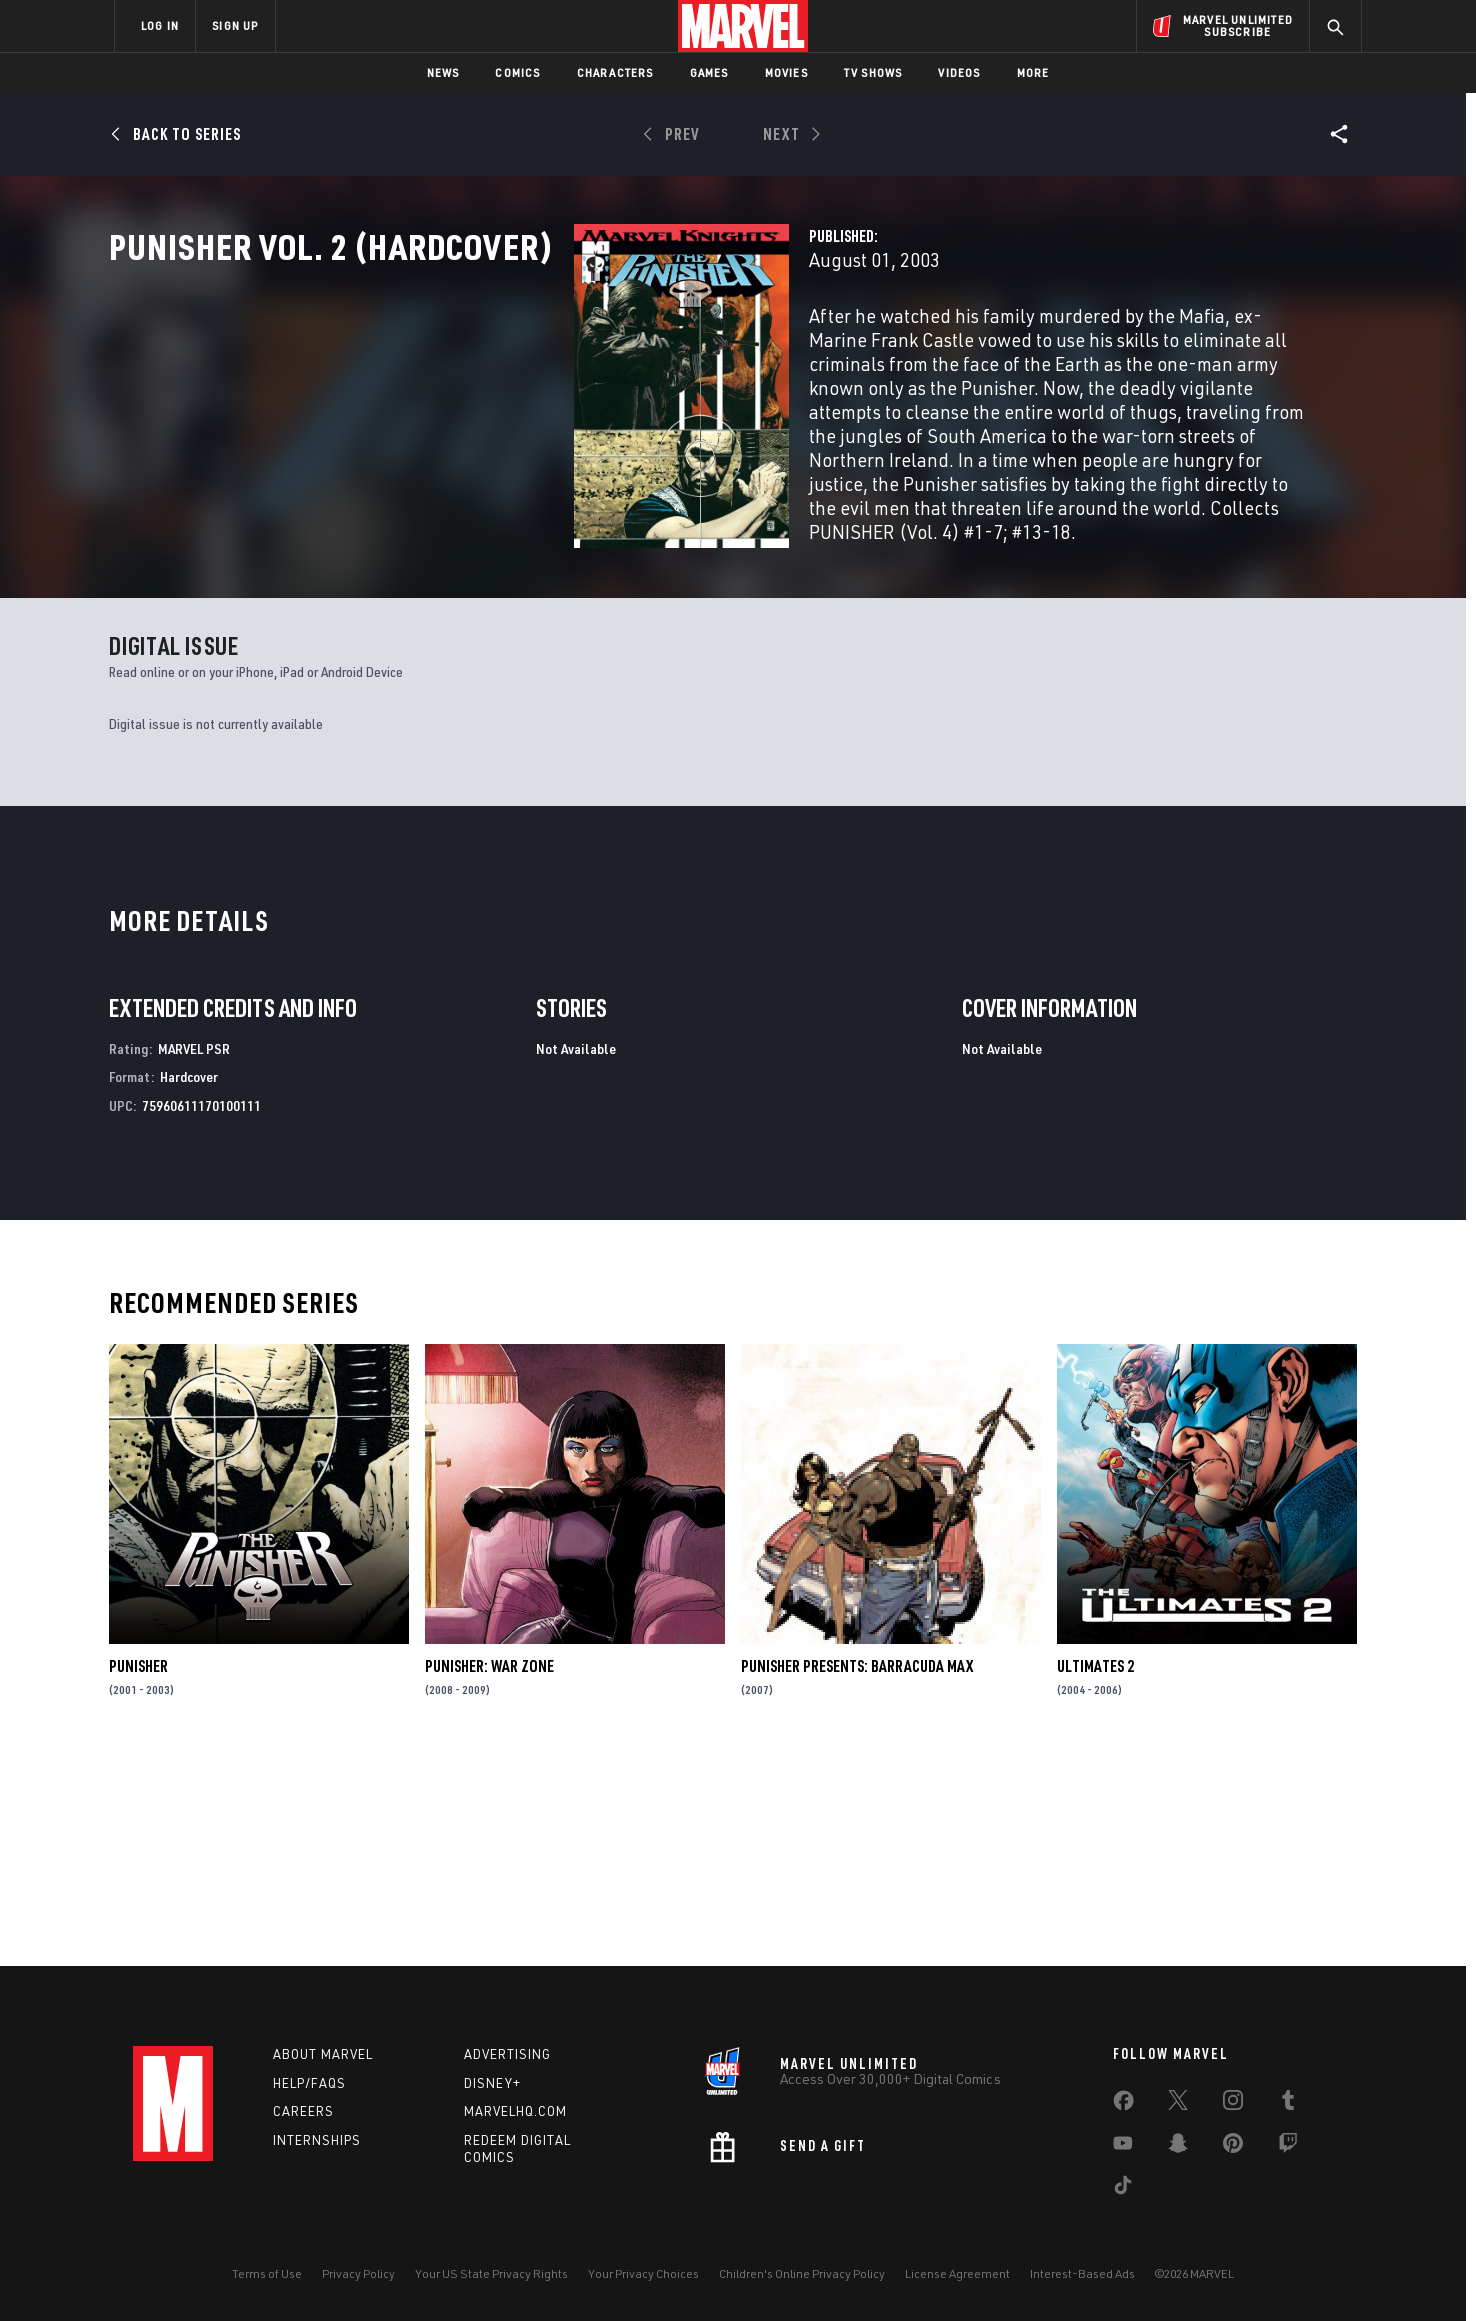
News (443, 72)
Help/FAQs (309, 2083)
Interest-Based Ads (1082, 2273)
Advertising (507, 2054)
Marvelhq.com (515, 2111)
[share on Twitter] (1178, 2104)
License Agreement (957, 2273)
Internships (317, 2140)
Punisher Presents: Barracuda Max (857, 1870)
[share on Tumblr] (1288, 2104)
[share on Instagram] (1233, 2104)
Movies (786, 72)
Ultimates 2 (1095, 1870)
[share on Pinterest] (1233, 2147)
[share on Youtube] (1123, 2147)
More (1033, 72)
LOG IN (160, 25)
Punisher (138, 1870)
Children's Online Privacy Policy (802, 2273)
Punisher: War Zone (489, 1870)
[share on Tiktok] (1123, 2189)
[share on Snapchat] (1178, 2147)
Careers (303, 2111)
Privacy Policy (358, 2273)
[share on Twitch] (1288, 2147)
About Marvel (323, 2054)
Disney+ (492, 2083)
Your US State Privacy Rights (491, 2273)
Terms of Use (267, 2273)
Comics (517, 72)
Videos (959, 72)
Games (709, 72)
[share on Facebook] (1123, 2105)
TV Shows (873, 72)
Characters (615, 72)
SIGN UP (235, 25)
